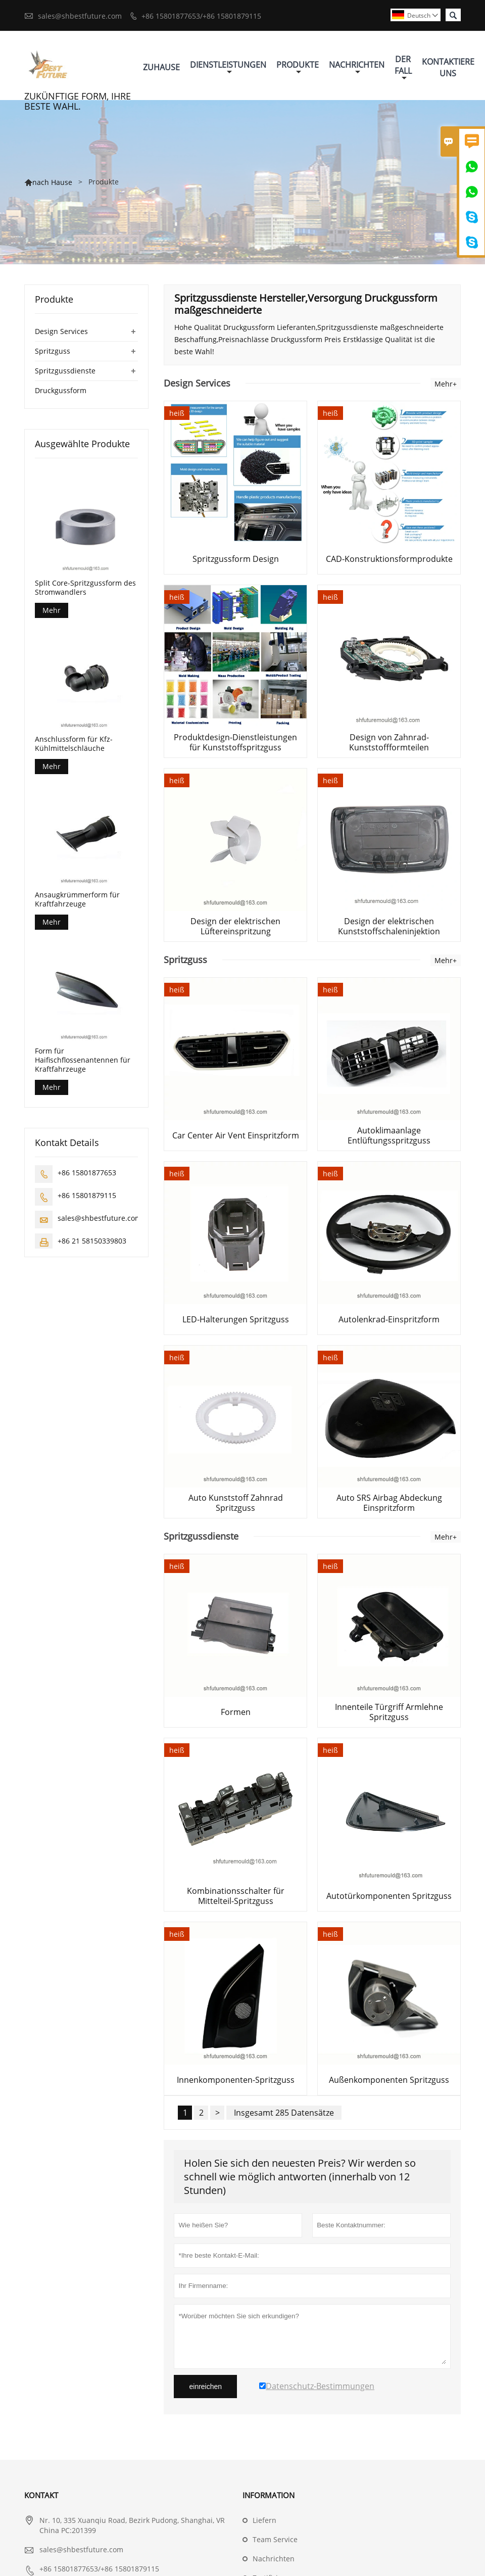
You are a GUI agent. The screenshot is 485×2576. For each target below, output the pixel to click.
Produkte (297, 67)
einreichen (205, 2386)
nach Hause (52, 182)
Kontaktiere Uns (448, 67)
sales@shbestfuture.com (80, 16)
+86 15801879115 (87, 1195)
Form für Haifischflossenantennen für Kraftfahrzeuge (82, 1060)
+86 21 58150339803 (92, 1241)
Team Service (275, 2539)
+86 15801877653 (87, 1172)
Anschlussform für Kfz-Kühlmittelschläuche (74, 744)
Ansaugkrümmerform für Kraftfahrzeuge (77, 899)
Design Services (61, 331)
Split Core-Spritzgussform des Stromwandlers (85, 588)
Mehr (51, 610)
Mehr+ (445, 384)
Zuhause (161, 67)
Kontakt (41, 2495)
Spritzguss (52, 351)
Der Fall (403, 68)
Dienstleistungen (228, 67)
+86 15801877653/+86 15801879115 (201, 16)
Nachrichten (356, 67)
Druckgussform (60, 390)
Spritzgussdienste (65, 370)
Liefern (264, 2520)
